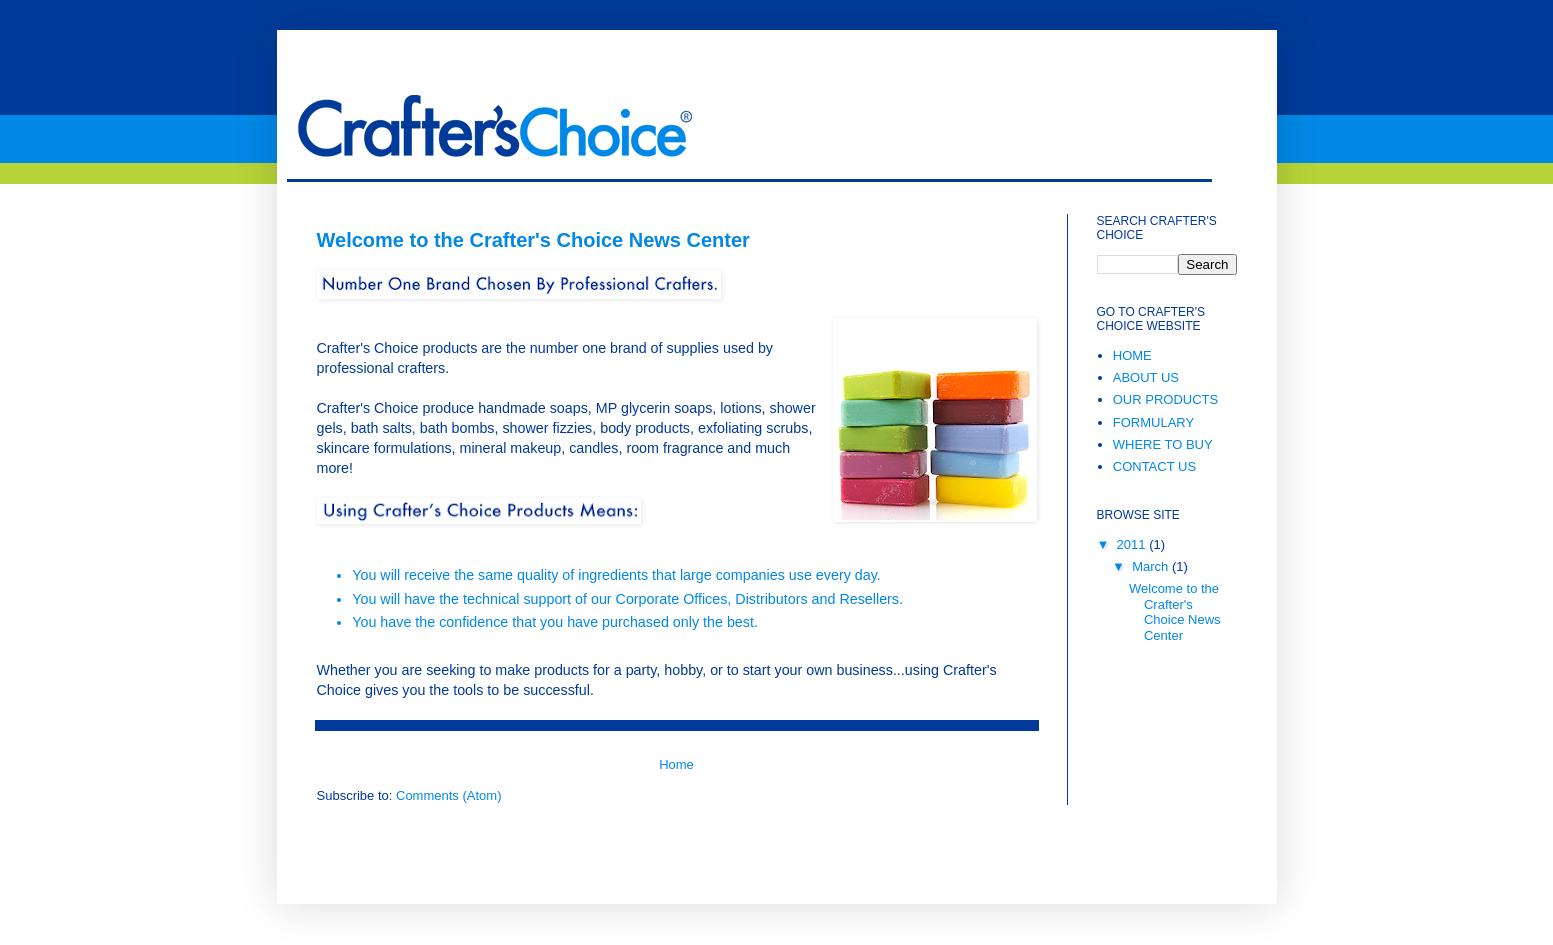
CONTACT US (1154, 466)
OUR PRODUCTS (1165, 399)
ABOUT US (1146, 377)
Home (676, 764)
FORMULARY (1153, 422)
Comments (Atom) (448, 795)
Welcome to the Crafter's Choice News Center (533, 240)
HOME (1132, 355)
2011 (1133, 544)
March (1152, 566)
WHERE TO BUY (1163, 444)
